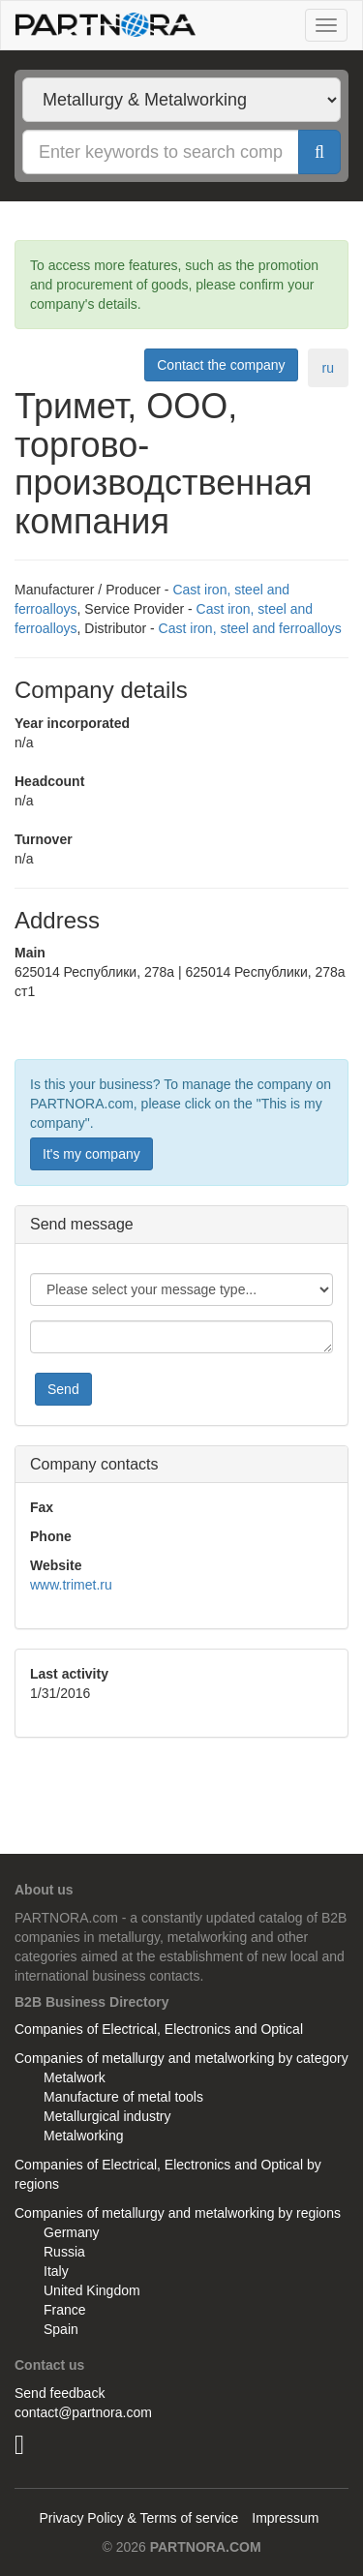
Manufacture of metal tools (123, 2097)
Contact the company (221, 365)
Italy (56, 2271)
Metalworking (83, 2135)
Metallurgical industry (107, 2116)
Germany (72, 2232)
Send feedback (60, 2393)
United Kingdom (92, 2290)
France (65, 2310)
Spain (61, 2329)
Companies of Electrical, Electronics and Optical (159, 2029)
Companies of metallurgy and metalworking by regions (178, 2213)
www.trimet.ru (71, 1584)
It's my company (91, 1154)
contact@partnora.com (83, 2412)
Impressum (285, 2518)
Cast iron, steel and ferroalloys (250, 628)
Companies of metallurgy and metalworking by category (181, 2058)
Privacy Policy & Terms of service (138, 2518)
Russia (64, 2251)
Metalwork (75, 2077)
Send (63, 1389)
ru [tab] (328, 368)
